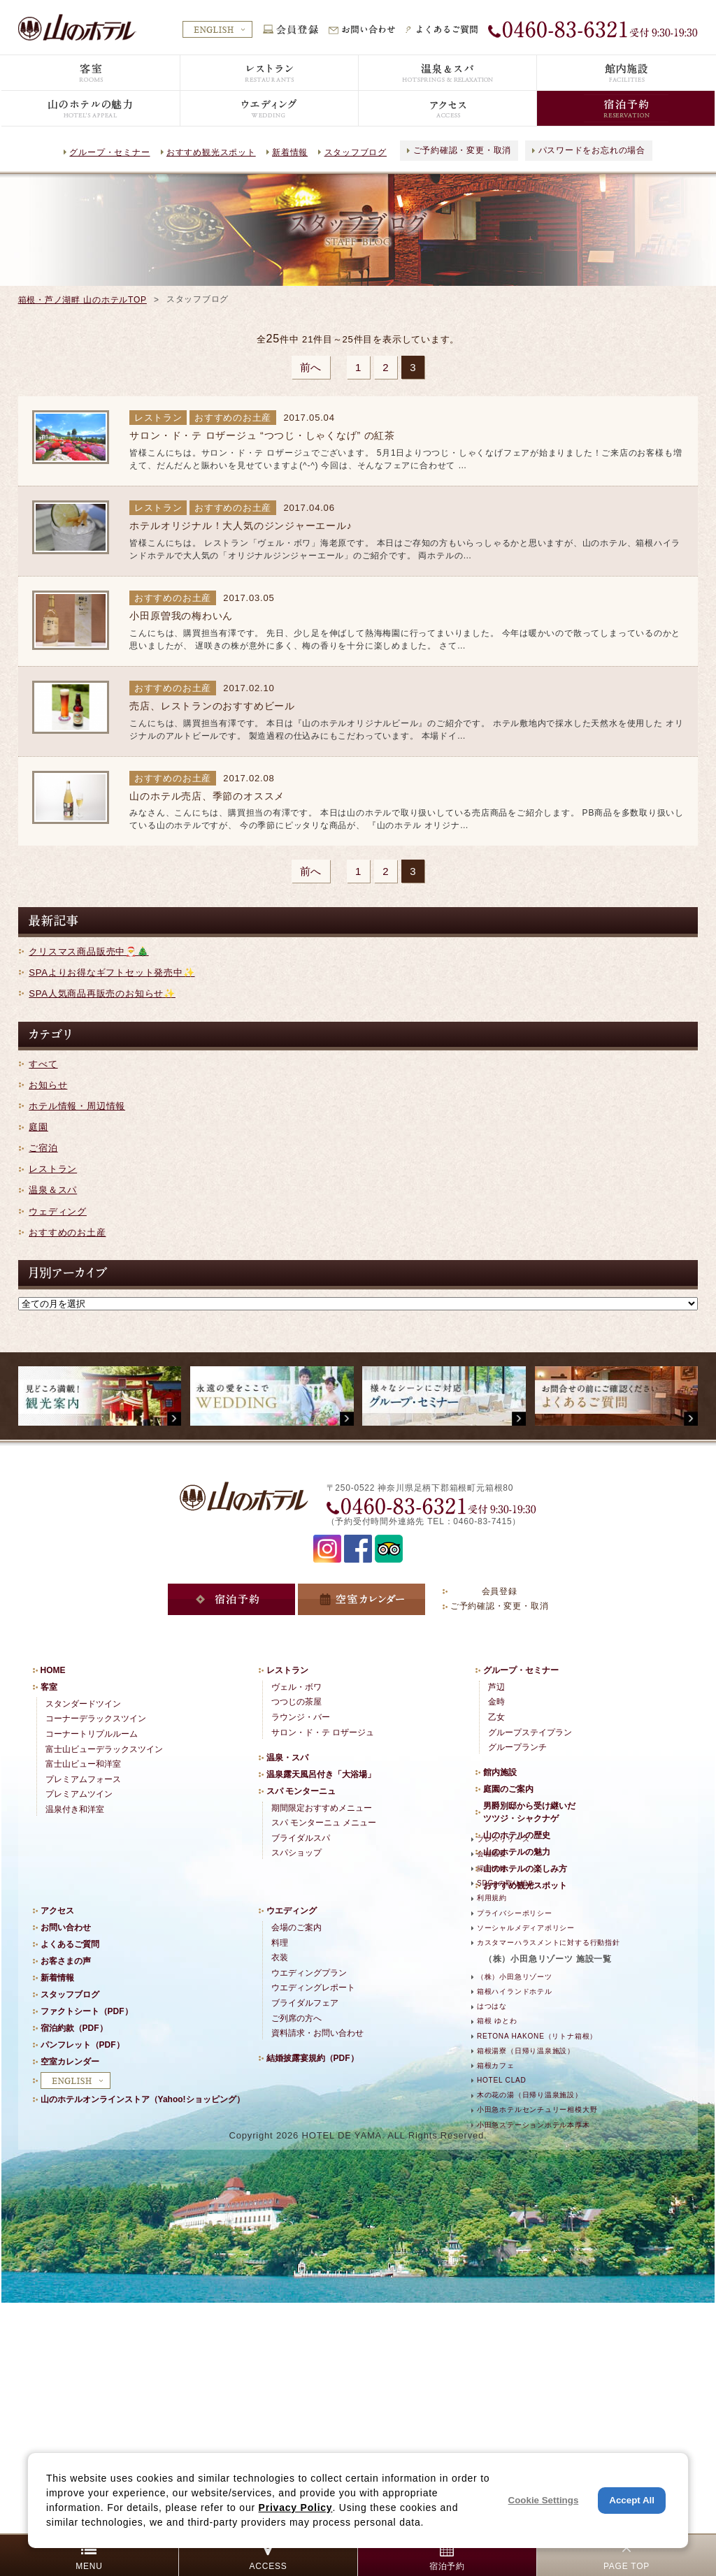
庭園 (38, 1127)
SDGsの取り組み (506, 1883)
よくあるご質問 (70, 1944)
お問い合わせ (66, 1927)
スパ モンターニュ (301, 1791)
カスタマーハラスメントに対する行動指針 (548, 1942)
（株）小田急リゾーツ (514, 1977)
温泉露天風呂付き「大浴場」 (320, 1774)
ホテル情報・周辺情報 (77, 1106)
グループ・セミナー (109, 152)
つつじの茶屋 (296, 1702)
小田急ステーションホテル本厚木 (533, 2125)
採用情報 (492, 1868)
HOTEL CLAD (502, 2080)
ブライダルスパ (300, 1838)
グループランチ (517, 1747)
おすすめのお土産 (67, 1232)
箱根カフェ (496, 2065)
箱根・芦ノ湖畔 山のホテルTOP (82, 300)
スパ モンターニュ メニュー (324, 1823)
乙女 (496, 1717)
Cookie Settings (543, 2500)
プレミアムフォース (83, 1779)
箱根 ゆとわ (497, 2021)
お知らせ (48, 1085)
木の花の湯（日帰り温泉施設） (529, 2095)
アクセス (57, 1911)
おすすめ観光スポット (211, 152)
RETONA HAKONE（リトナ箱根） (537, 2036)
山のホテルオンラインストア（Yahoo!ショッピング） (143, 2099)
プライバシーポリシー (514, 1913)
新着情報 (290, 152)
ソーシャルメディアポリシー (526, 1928)
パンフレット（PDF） (82, 2045)
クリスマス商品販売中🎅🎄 (88, 951)
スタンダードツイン (83, 1704)
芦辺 (496, 1687)
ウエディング (291, 1911)
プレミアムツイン (79, 1794)
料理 (279, 1943)
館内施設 (500, 1772)
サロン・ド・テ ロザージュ (322, 1732)
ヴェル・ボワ (296, 1687)
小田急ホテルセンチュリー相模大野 (537, 2109)
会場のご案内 (296, 1927)
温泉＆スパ (53, 1190)
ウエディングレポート (313, 1987)
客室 (49, 1687)
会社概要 (492, 1854)
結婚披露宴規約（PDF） (312, 2058)
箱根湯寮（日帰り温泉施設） (526, 2051)
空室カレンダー (70, 2062)
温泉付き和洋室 (74, 1809)
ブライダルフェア (304, 2003)
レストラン (53, 1169)
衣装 (279, 1957)
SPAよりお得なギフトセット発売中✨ (111, 972)
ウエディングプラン (309, 1973)
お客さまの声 (66, 1961)
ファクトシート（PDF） (87, 2011)
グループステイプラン (530, 1732)
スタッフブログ (355, 152)
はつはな (492, 2006)
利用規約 (492, 1898)
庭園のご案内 (508, 1789)
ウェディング (58, 1211)
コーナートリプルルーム (91, 1734)
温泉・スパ (287, 1758)
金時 (496, 1702)
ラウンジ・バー (300, 1717)
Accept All (631, 2500)
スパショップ (296, 1853)
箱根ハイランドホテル (514, 1991)
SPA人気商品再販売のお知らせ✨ (102, 993)
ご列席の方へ (296, 2018)
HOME (53, 1670)
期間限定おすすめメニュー (321, 1808)
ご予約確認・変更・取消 (462, 150)
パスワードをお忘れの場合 (591, 150)
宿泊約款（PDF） (74, 2028)
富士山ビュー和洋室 (83, 1764)
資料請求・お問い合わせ (317, 2033)
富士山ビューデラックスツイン (104, 1749)
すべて (43, 1064)
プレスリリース (503, 1839)
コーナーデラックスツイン (95, 1718)
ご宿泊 (43, 1148)
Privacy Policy (296, 2507)
